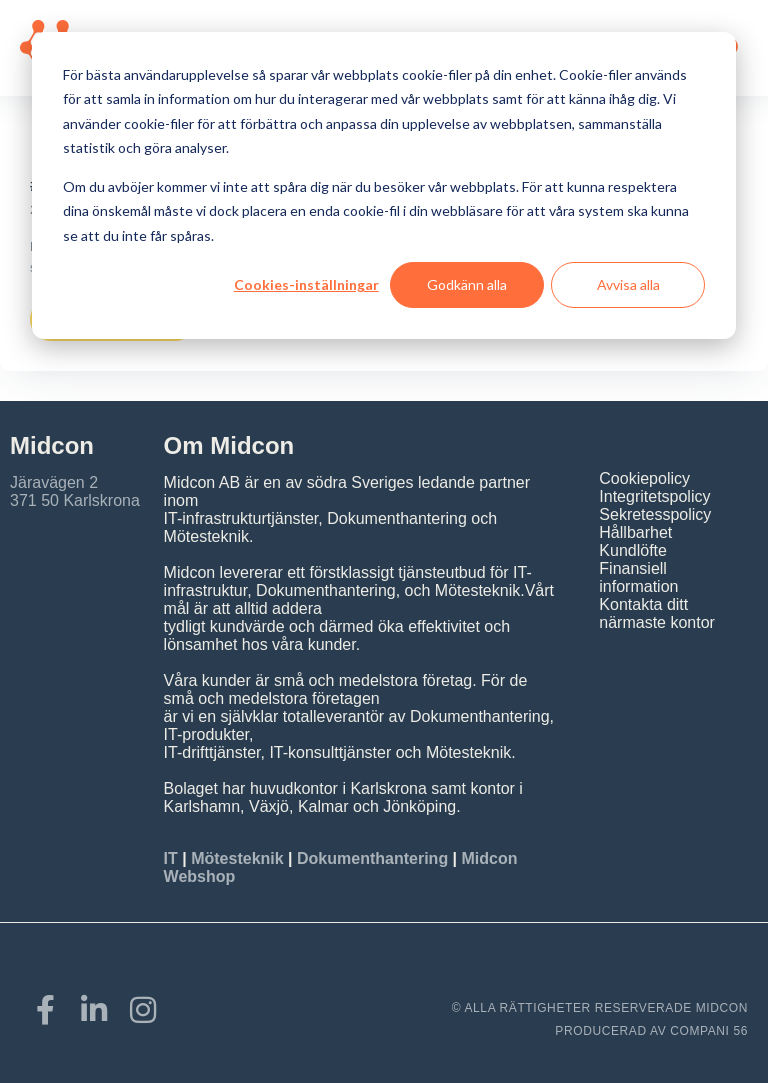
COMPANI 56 (709, 1031)
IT (173, 858)
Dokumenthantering (372, 858)
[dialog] (384, 185)
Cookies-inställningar (306, 284)
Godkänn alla (467, 284)
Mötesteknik (237, 858)
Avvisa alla (628, 284)
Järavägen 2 (54, 482)
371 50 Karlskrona (75, 500)
